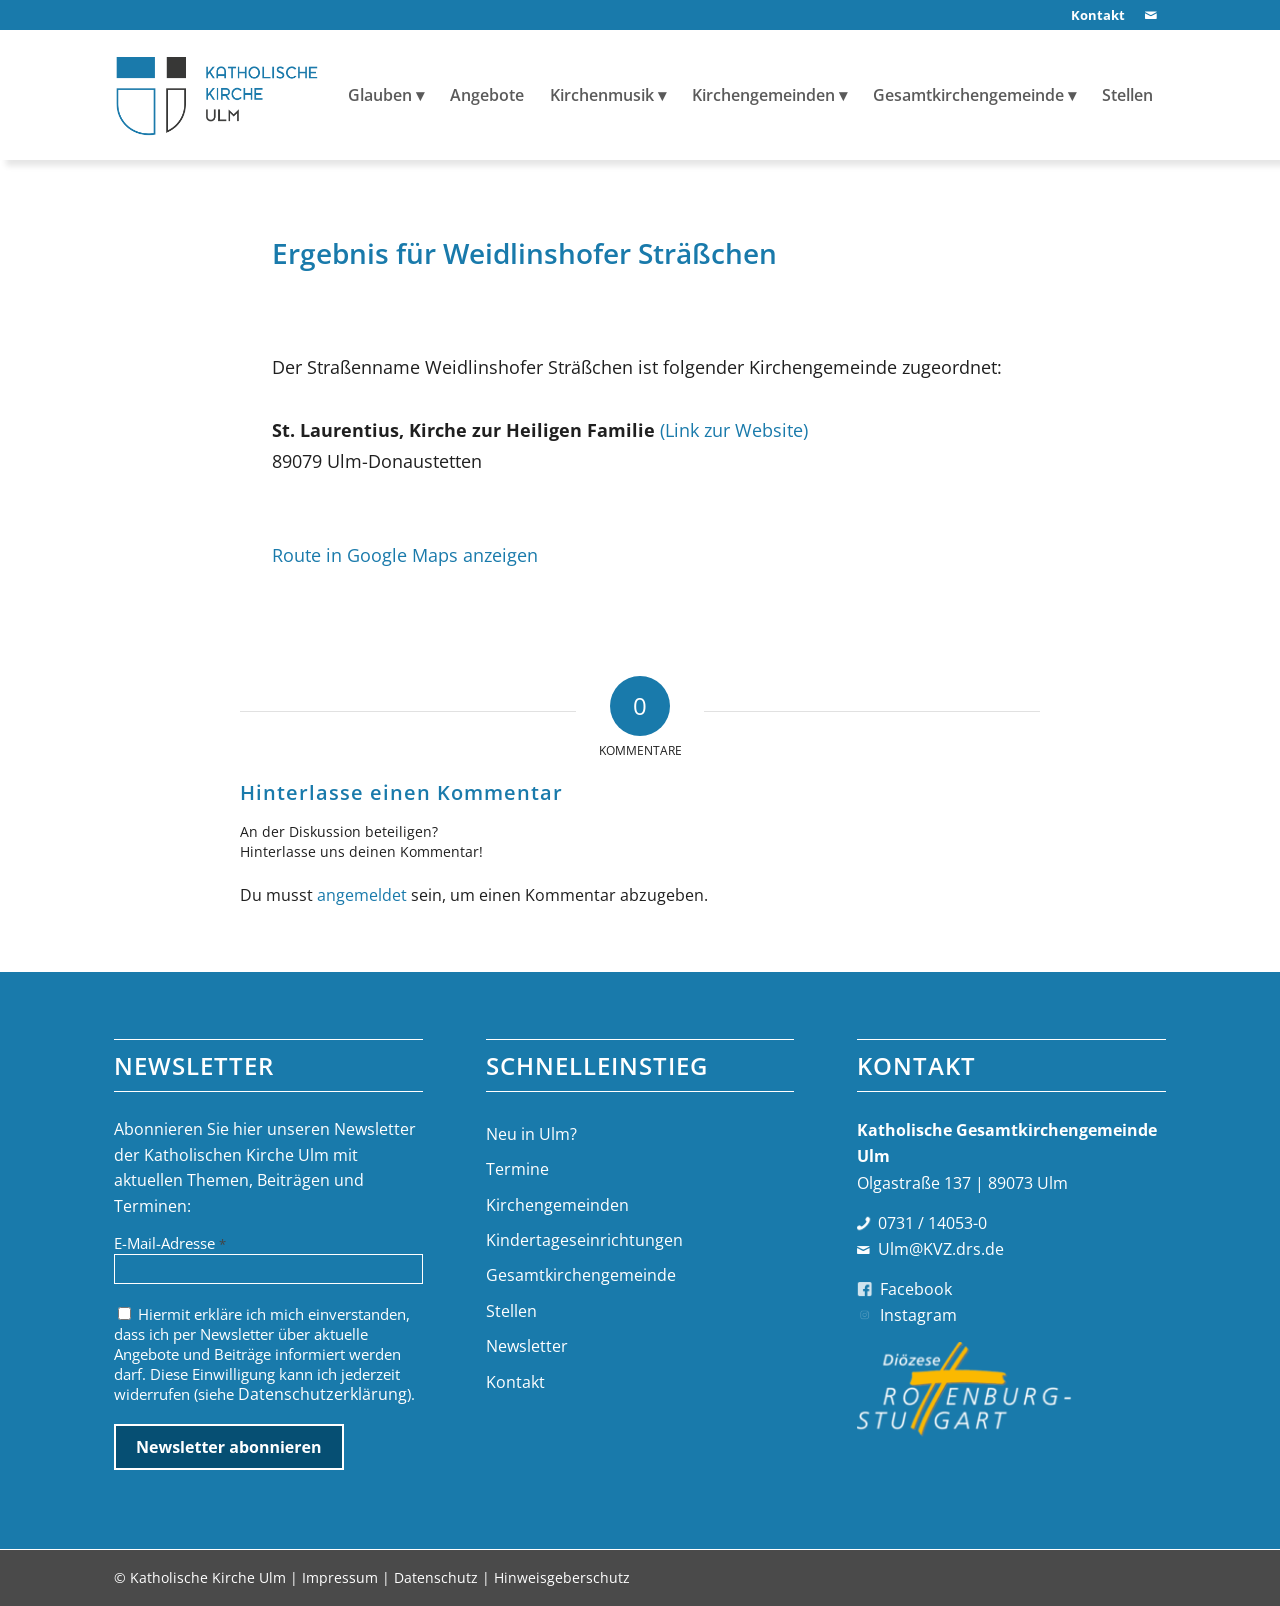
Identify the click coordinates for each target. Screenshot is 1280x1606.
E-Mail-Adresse (170, 1243)
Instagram (918, 1315)
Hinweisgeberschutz (562, 1577)
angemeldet (362, 895)
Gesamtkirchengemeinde (581, 1275)
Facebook (916, 1289)
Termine (517, 1169)
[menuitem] (1093, 15)
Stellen (511, 1311)
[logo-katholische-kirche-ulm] (217, 95)
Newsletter (527, 1346)
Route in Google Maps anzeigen (405, 554)
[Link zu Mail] (1151, 15)
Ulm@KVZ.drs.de (941, 1249)
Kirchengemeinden (557, 1205)
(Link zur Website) (734, 429)
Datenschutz (436, 1577)
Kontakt (515, 1382)
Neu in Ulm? (531, 1134)
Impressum (340, 1577)
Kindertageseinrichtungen (584, 1240)
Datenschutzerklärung (322, 1394)
